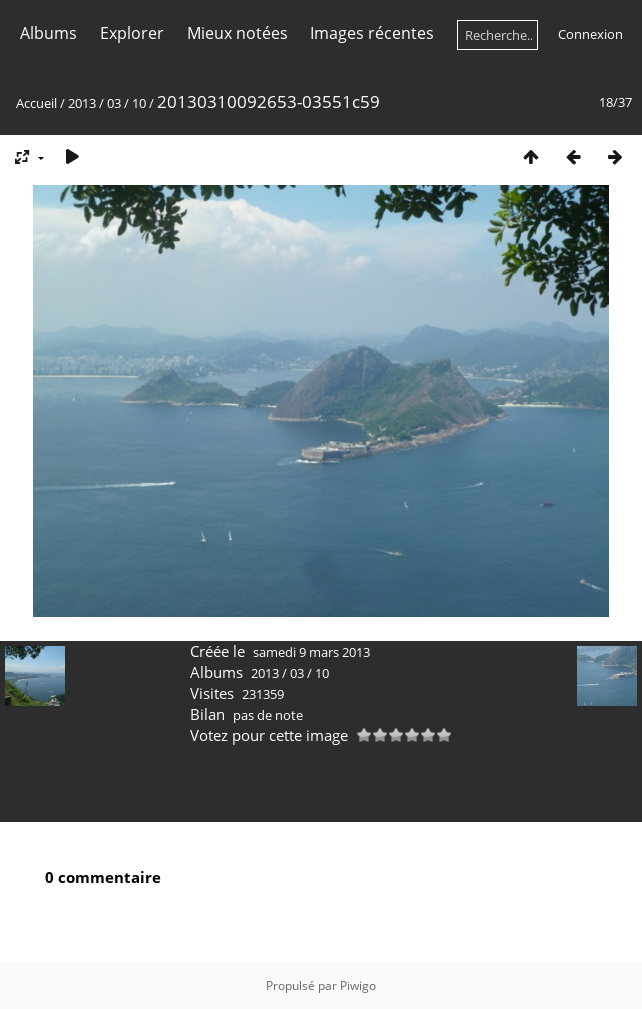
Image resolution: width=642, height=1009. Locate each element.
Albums (48, 33)
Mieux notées (237, 33)
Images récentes (372, 33)
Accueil (36, 103)
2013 (82, 103)
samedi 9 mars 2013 (311, 652)
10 (139, 103)
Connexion (590, 34)
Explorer (132, 33)
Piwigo (358, 985)
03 (114, 103)
